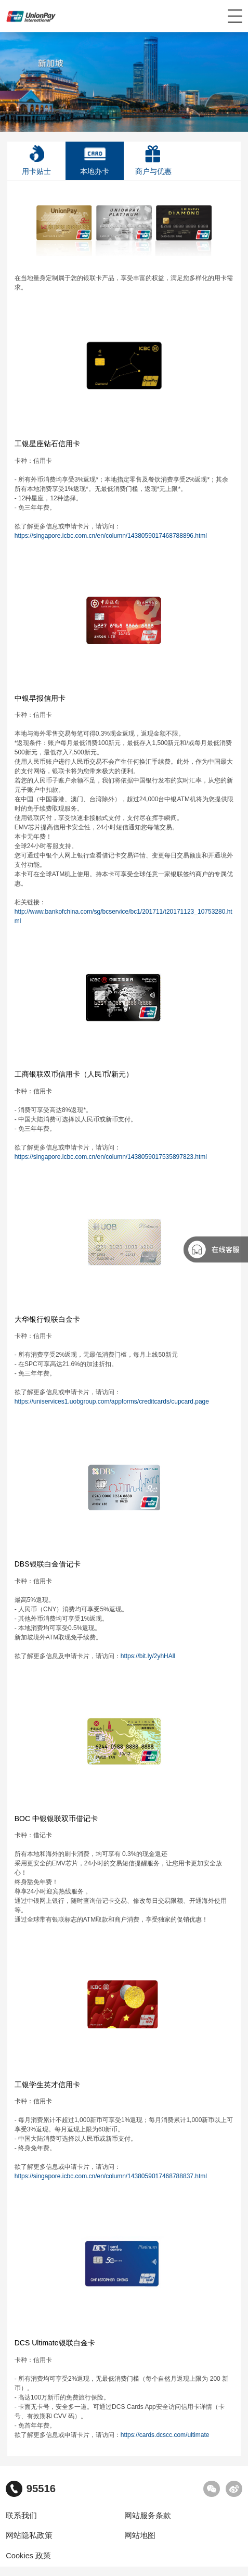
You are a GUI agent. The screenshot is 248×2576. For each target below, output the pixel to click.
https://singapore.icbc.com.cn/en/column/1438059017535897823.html (111, 1156)
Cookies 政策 (28, 2556)
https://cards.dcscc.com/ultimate (166, 2435)
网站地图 (139, 2535)
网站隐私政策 (29, 2535)
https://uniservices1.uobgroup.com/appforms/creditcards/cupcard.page (112, 1401)
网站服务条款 (147, 2515)
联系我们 (21, 2515)
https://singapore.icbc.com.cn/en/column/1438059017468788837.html (111, 2176)
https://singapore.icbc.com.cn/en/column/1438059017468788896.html (112, 535)
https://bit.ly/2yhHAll (149, 1656)
